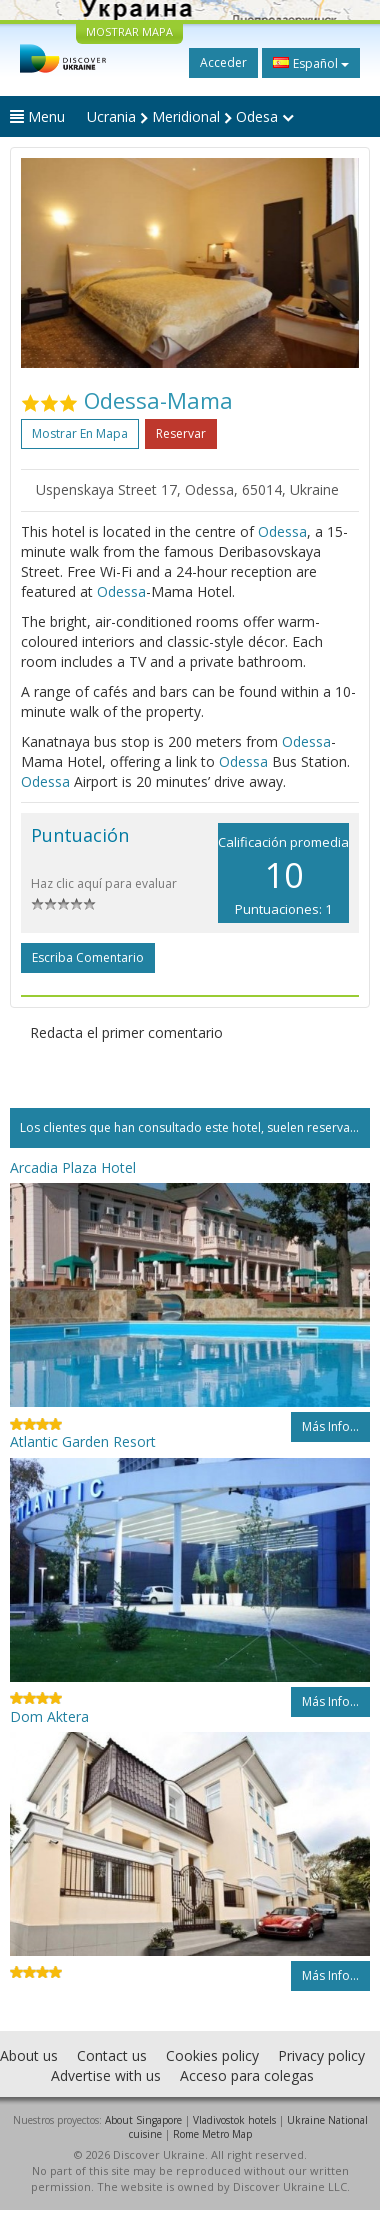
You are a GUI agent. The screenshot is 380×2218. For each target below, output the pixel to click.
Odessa (282, 531)
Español (311, 63)
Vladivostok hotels (234, 2120)
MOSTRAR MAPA (129, 31)
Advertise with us (106, 2075)
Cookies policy (212, 2055)
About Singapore (143, 2120)
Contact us (112, 2055)
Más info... (330, 1426)
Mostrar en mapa (80, 433)
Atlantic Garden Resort (83, 1441)
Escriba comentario (88, 957)
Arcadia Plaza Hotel (73, 1167)
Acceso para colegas (247, 2075)
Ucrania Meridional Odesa (190, 116)
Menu (37, 116)
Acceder (223, 62)
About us (29, 2055)
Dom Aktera (49, 1716)
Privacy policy (321, 2055)
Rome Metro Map (212, 2134)
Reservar (181, 433)
